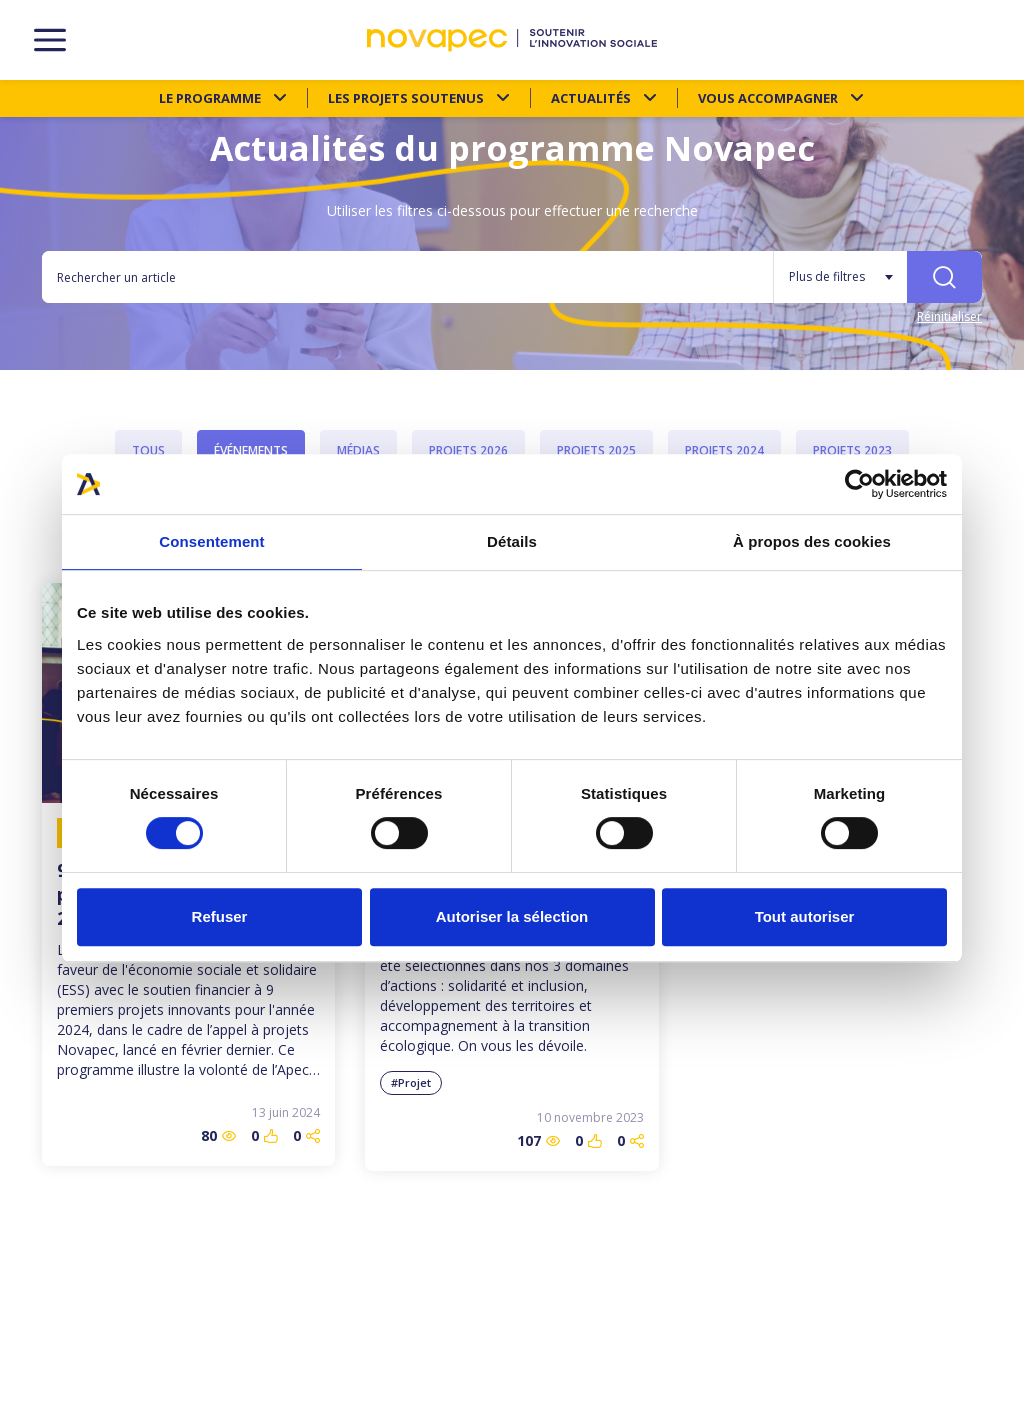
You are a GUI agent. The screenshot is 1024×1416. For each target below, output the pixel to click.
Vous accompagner (768, 98)
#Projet (411, 1082)
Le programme (210, 98)
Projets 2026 (468, 450)
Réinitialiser (949, 316)
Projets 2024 (724, 450)
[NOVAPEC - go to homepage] (512, 40)
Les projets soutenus (406, 98)
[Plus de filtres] (840, 277)
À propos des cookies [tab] (812, 541)
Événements (251, 450)
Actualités (591, 98)
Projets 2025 (596, 450)
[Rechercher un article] (407, 277)
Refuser (220, 916)
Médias (358, 450)
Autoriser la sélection (512, 916)
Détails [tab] (512, 541)
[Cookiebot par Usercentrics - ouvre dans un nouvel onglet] (859, 484)
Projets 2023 (852, 450)
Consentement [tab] (211, 541)
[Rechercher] (944, 277)
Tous (148, 450)
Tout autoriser (805, 916)
